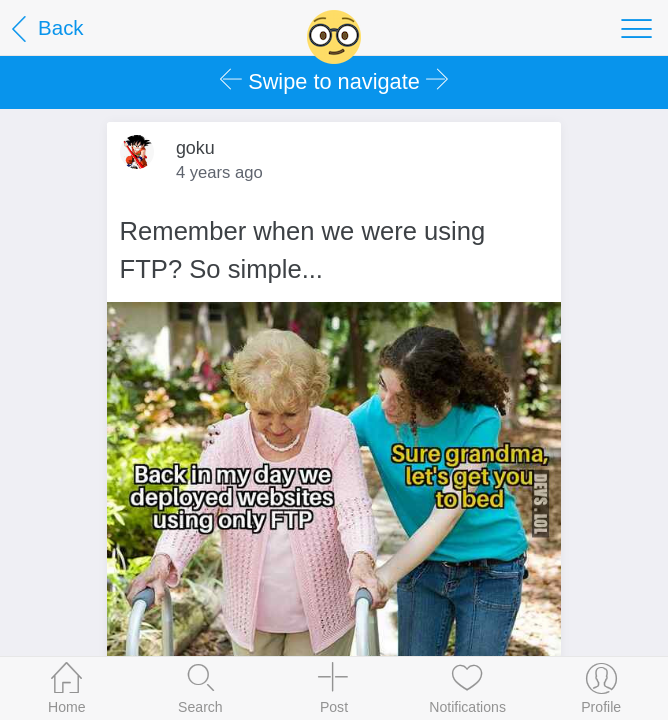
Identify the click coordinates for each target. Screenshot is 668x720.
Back (44, 29)
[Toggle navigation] (636, 28)
